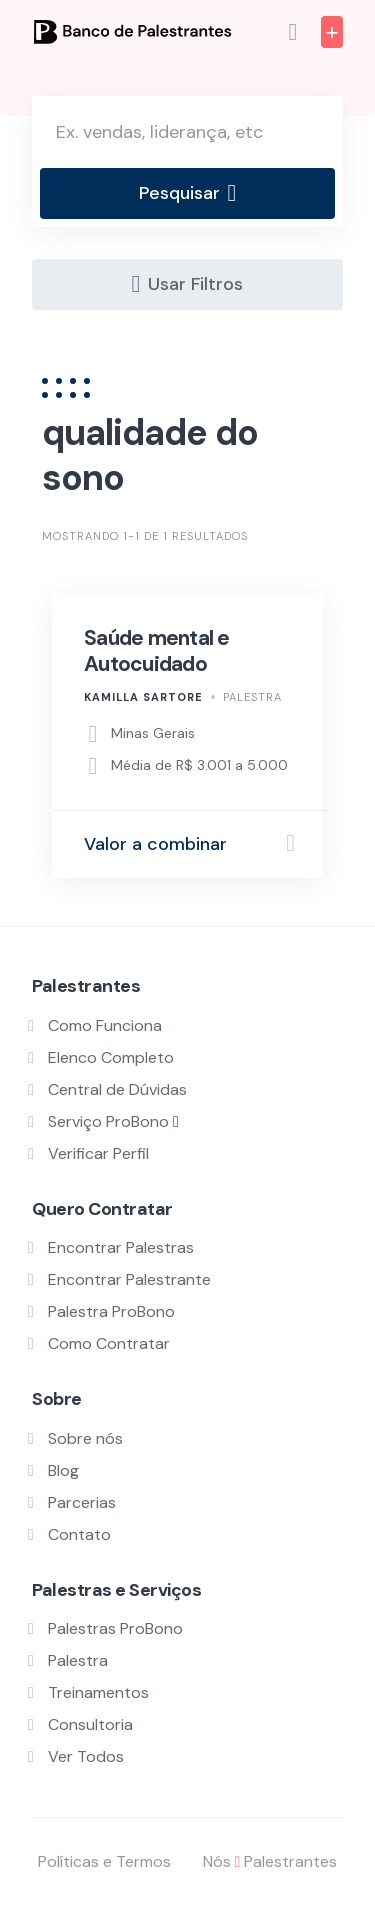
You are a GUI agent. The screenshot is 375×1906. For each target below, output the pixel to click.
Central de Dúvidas (117, 1089)
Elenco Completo (111, 1057)
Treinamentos (98, 1692)
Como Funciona (105, 1025)
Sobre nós (85, 1438)
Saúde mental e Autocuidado (157, 651)
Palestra (252, 697)
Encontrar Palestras (121, 1247)
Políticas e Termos (104, 1861)
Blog (63, 1470)
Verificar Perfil (98, 1153)
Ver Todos (86, 1756)
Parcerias (82, 1502)
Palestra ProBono (111, 1311)
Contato (79, 1534)
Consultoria (90, 1724)
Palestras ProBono (115, 1628)
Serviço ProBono (113, 1121)
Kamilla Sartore (143, 697)
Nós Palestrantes (270, 1861)
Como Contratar (109, 1343)
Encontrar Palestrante (129, 1279)
